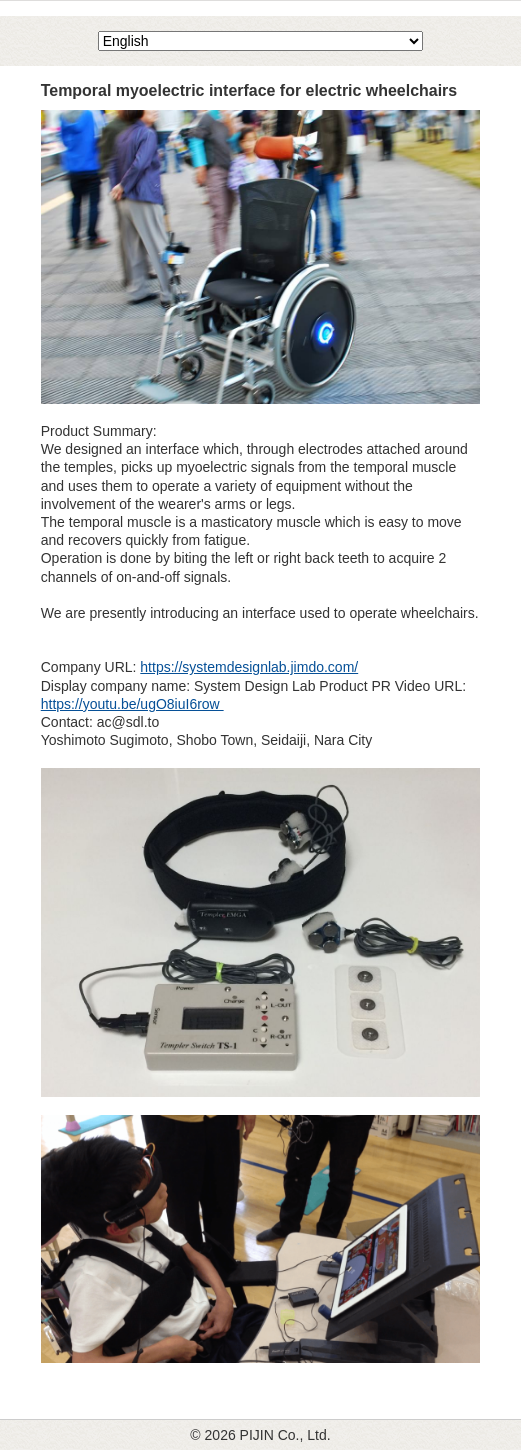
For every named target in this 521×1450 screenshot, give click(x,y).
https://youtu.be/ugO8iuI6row (132, 704)
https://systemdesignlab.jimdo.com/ (249, 667)
